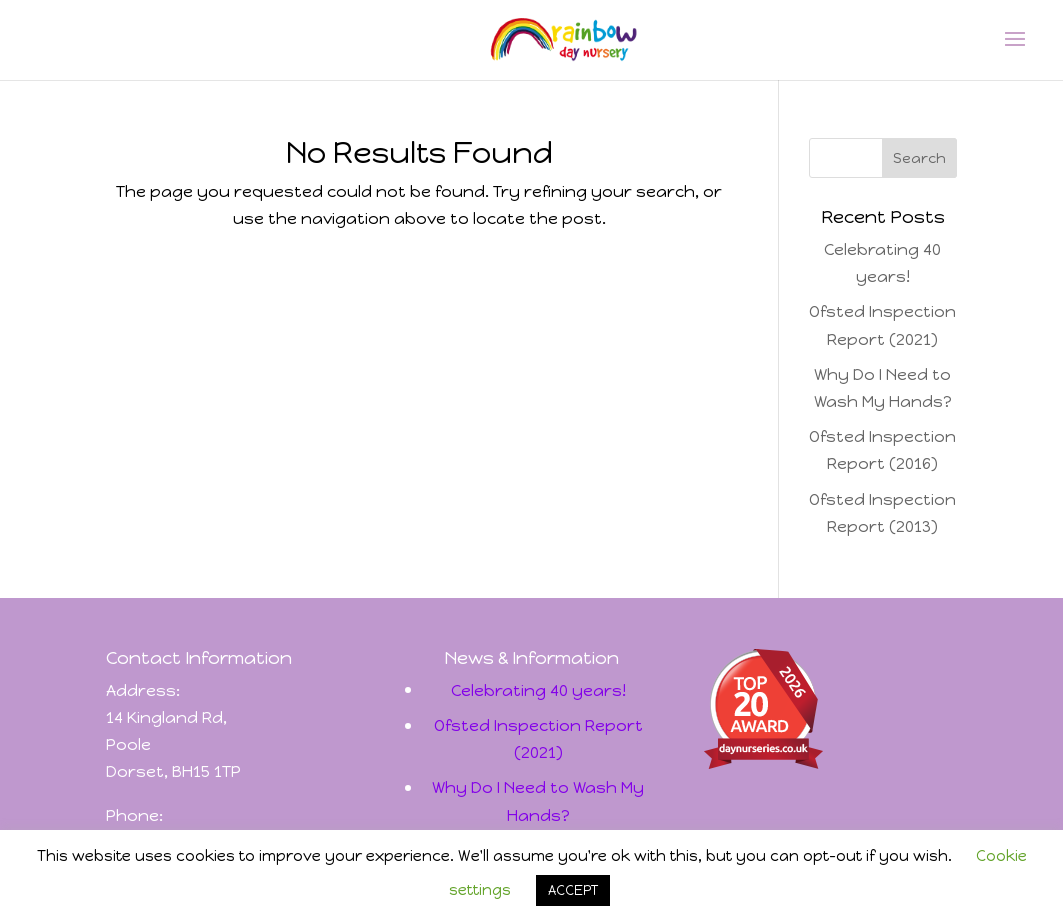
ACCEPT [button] (573, 890)
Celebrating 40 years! (538, 690)
